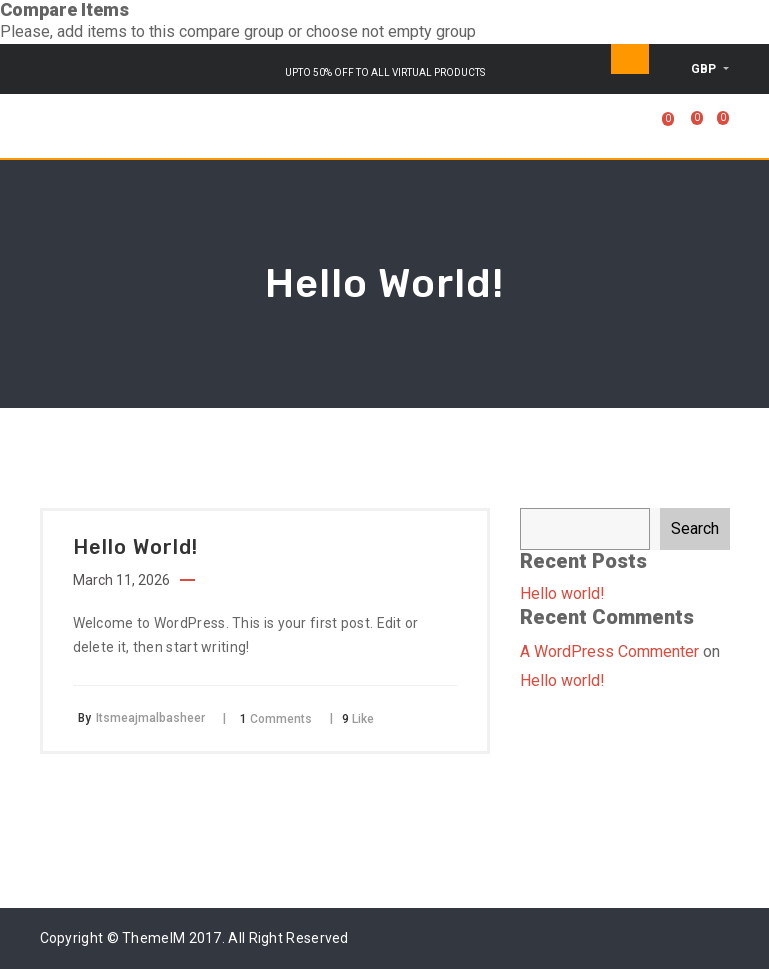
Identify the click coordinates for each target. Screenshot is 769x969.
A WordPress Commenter (609, 651)
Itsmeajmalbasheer (150, 718)
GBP (705, 69)
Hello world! (562, 593)
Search (695, 528)
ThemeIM (153, 938)
